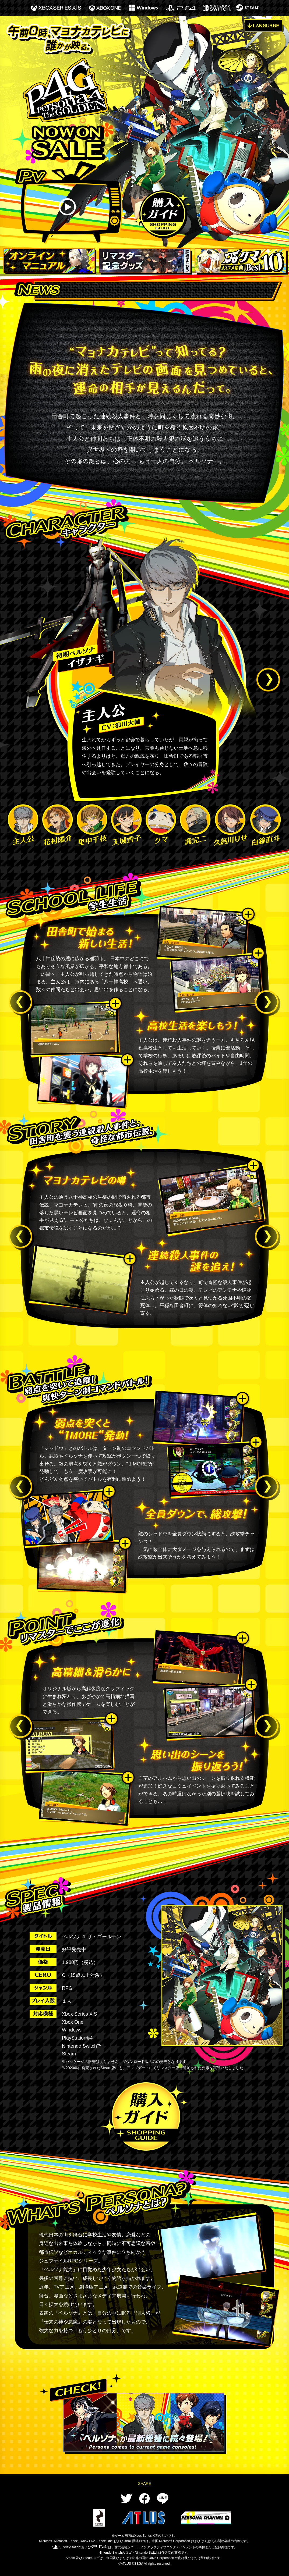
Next (269, 680)
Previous (21, 1003)
